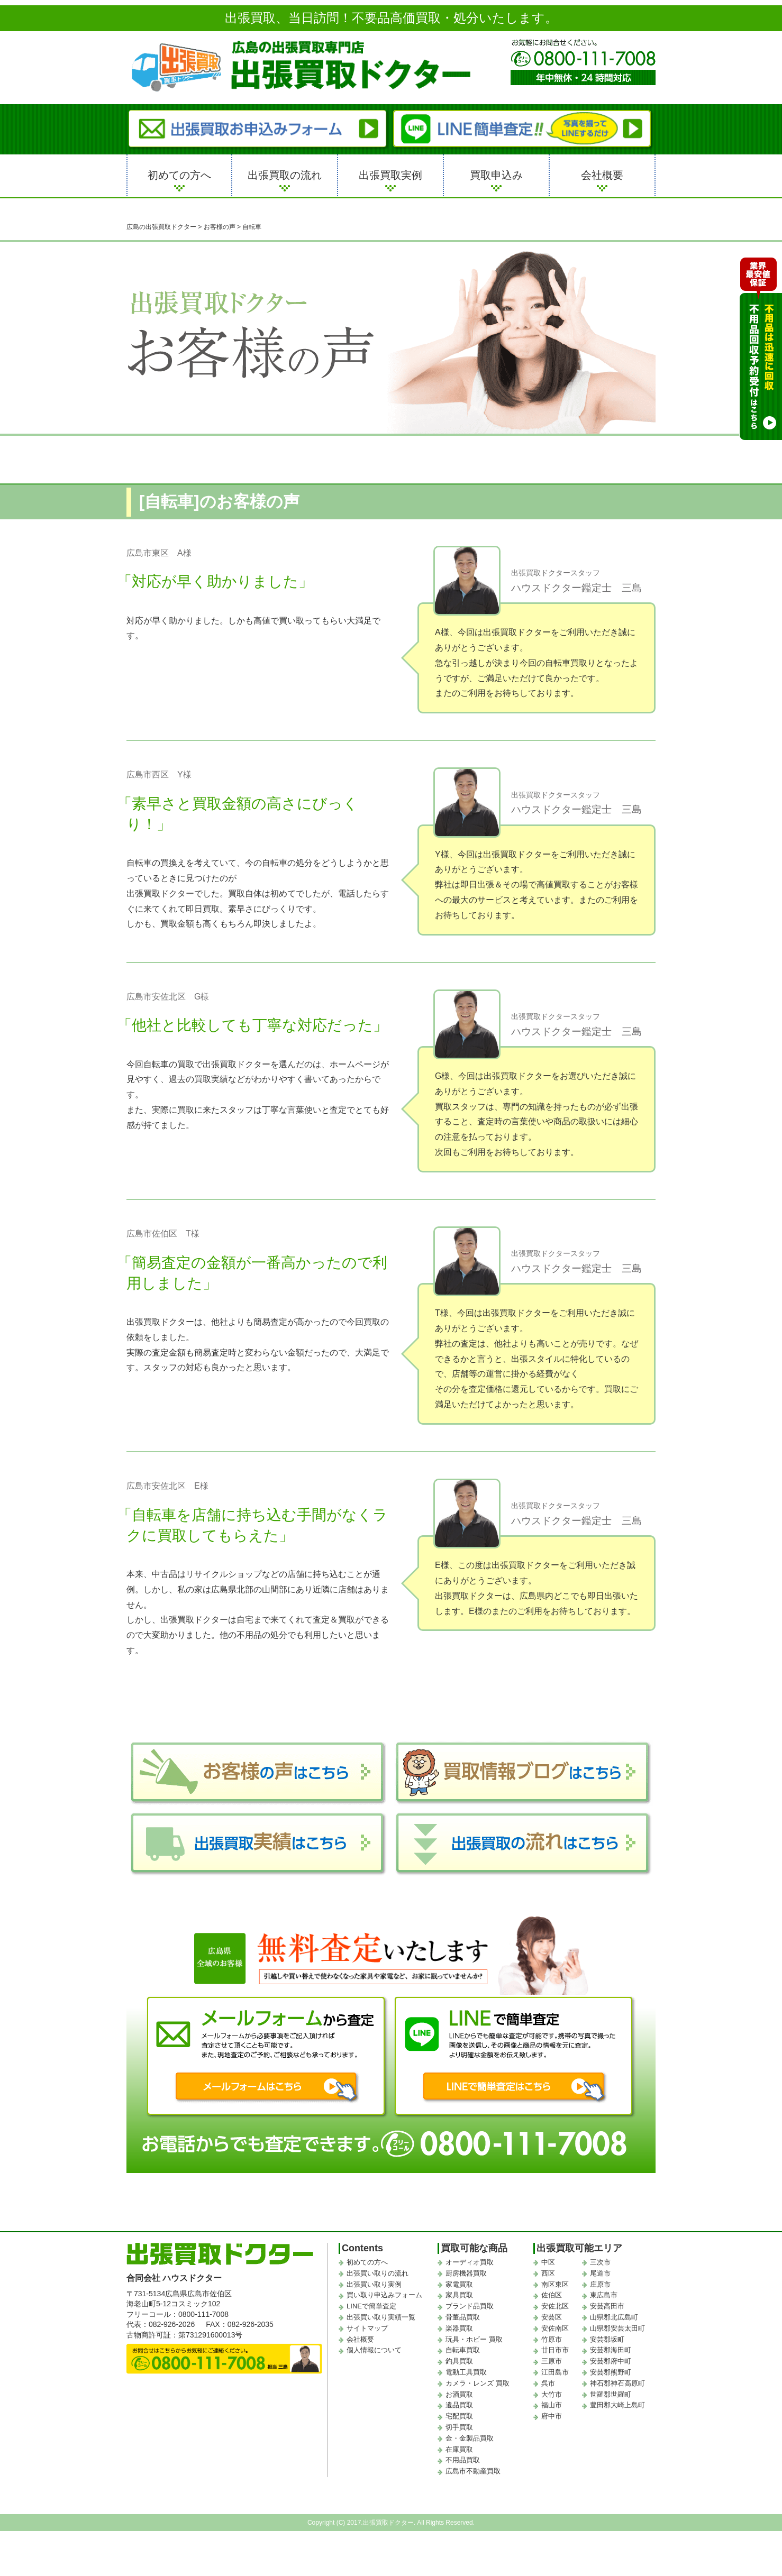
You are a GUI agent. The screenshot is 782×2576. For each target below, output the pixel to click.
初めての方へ (179, 175)
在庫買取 (459, 2449)
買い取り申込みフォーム (384, 2295)
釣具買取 (459, 2361)
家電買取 (459, 2284)
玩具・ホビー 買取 (474, 2339)
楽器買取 (459, 2328)
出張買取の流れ (285, 175)
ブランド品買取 (469, 2306)
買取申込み (496, 175)
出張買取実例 (390, 175)
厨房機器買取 (466, 2273)
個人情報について (374, 2350)
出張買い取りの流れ (377, 2273)
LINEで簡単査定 (371, 2306)
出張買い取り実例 (374, 2284)
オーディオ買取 (469, 2262)
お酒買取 (459, 2394)
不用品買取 (462, 2460)
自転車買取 (462, 2350)
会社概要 (602, 175)
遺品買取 (459, 2405)
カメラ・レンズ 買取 (477, 2383)
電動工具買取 (466, 2372)
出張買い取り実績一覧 (381, 2317)
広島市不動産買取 (473, 2471)
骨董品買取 (462, 2317)
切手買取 (459, 2427)
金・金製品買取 (469, 2438)
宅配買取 (459, 2416)
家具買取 (459, 2295)
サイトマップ (367, 2328)
